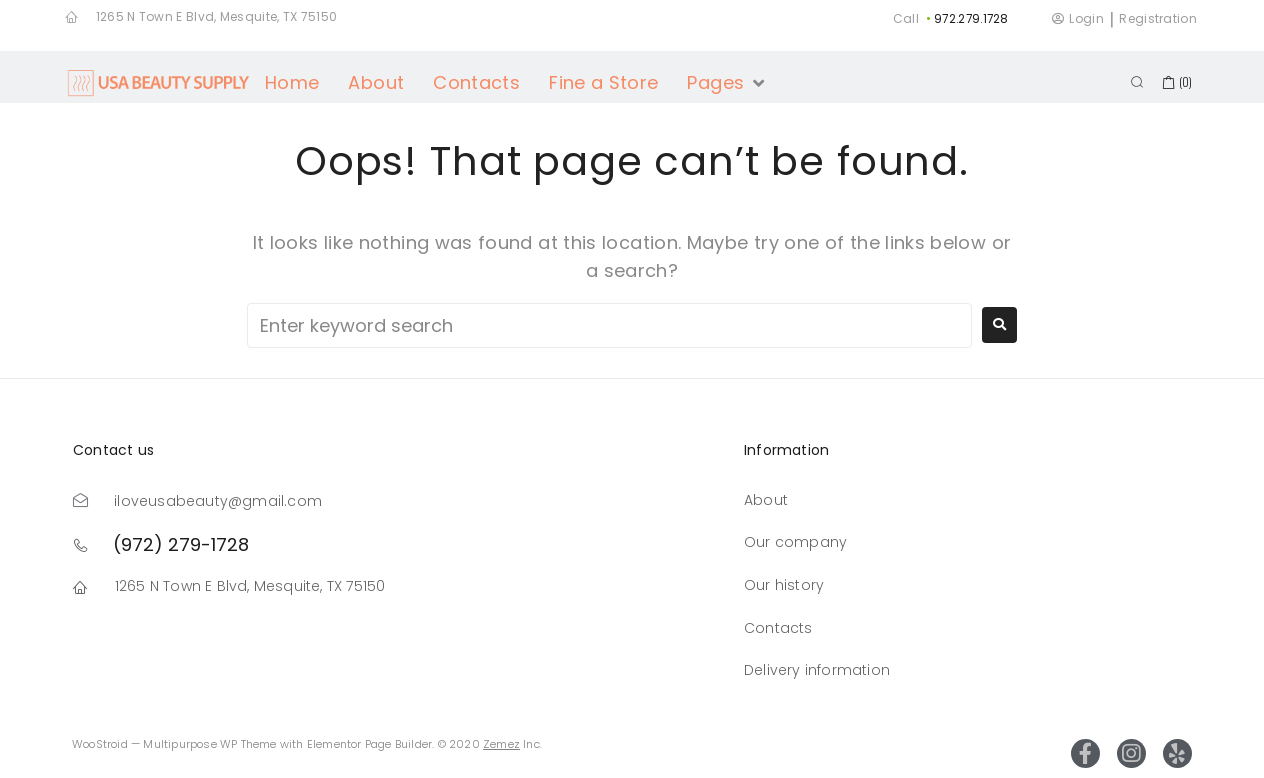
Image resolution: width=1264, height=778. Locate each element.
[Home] (292, 83)
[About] (376, 83)
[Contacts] (476, 83)
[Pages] (727, 83)
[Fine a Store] (603, 83)
